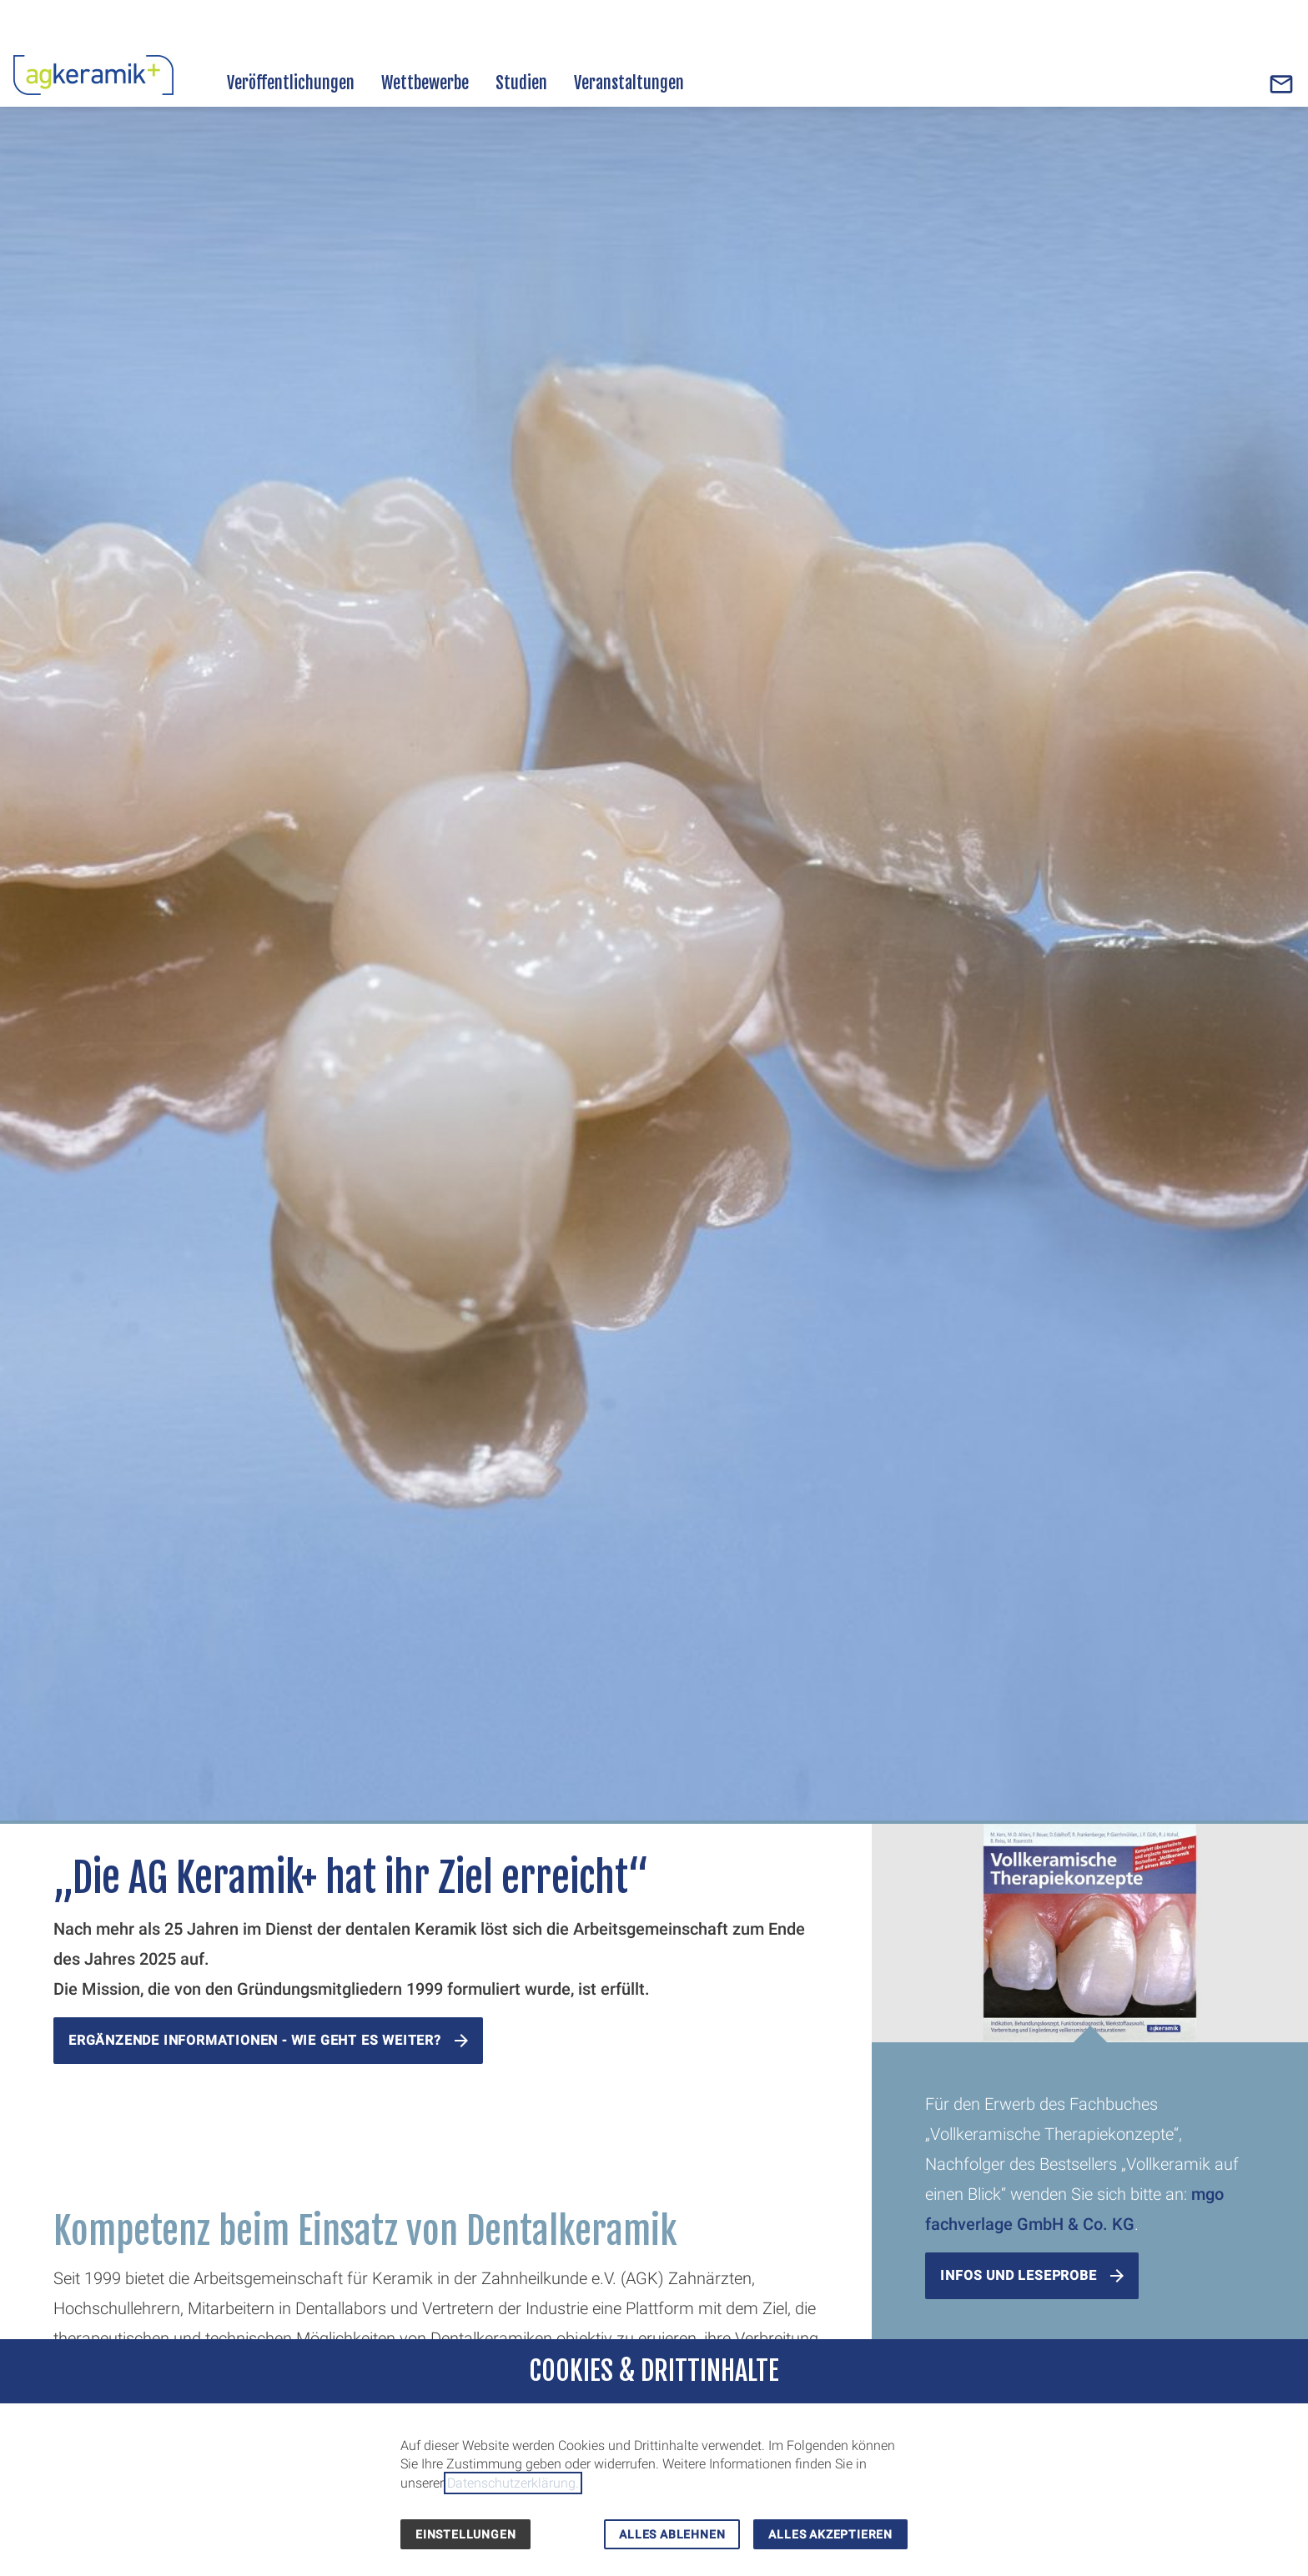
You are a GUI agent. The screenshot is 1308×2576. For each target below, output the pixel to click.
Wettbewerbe (425, 83)
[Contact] (1281, 84)
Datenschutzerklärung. (513, 2483)
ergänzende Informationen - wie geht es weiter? (254, 2040)
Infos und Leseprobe (1018, 2275)
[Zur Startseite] (93, 73)
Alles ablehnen (672, 2534)
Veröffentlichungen (291, 83)
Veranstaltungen (629, 83)
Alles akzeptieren (830, 2534)
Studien (521, 83)
